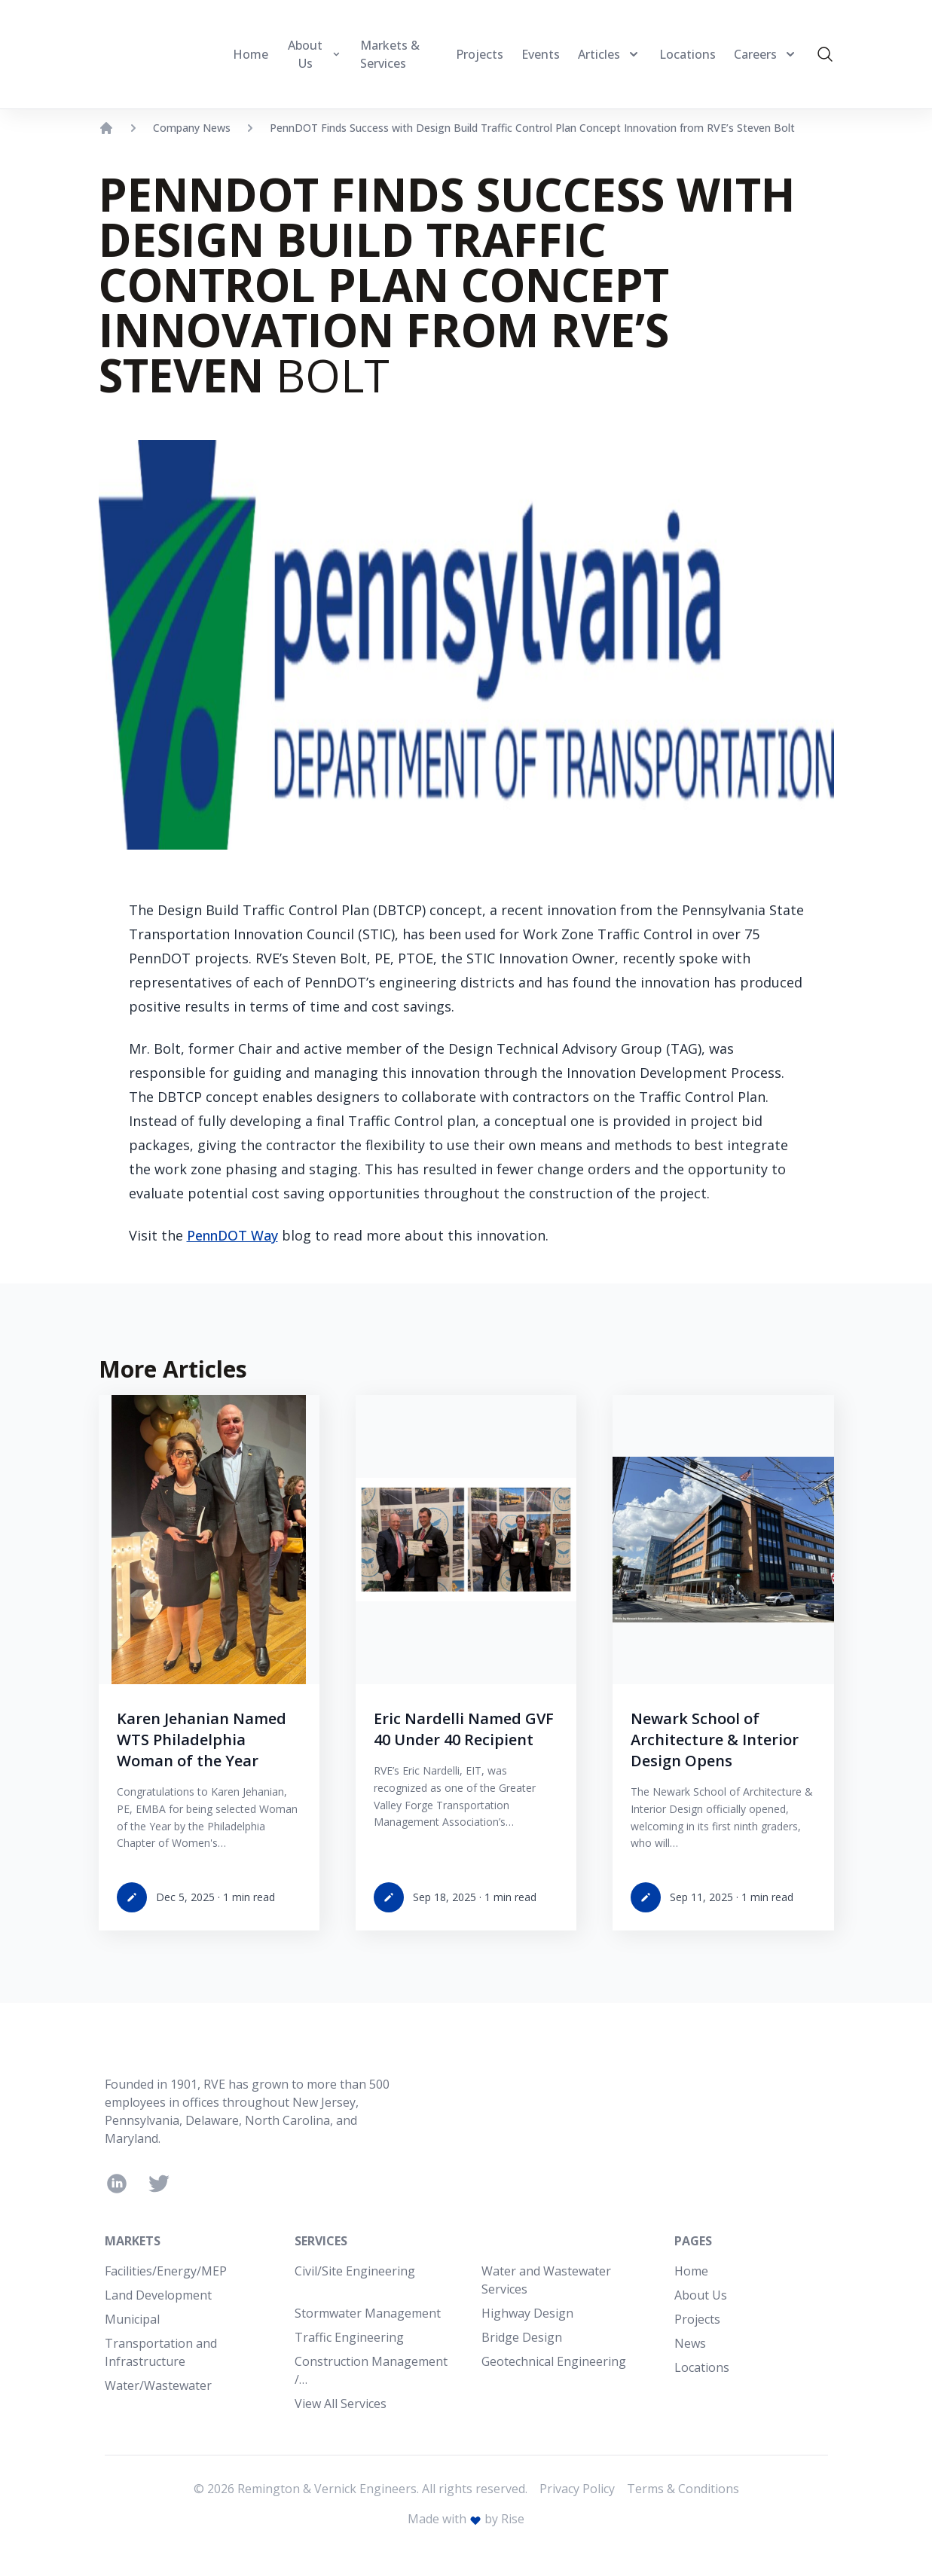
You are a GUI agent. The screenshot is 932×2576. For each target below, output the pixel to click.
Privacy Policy (577, 2488)
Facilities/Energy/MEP (166, 2271)
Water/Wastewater (158, 2385)
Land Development (158, 2295)
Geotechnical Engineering (553, 2361)
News (690, 2343)
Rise (512, 2518)
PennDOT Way (232, 1235)
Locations (701, 2367)
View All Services (341, 2403)
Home (691, 2271)
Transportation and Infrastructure (161, 2352)
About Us (700, 2295)
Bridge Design (521, 2337)
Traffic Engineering (349, 2337)
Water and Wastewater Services (546, 2280)
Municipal (132, 2319)
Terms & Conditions (683, 2488)
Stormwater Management (368, 2313)
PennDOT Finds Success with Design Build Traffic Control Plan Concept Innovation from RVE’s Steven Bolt (532, 128)
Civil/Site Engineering (355, 2271)
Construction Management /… (371, 2370)
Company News (192, 128)
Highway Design (527, 2313)
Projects (697, 2319)
